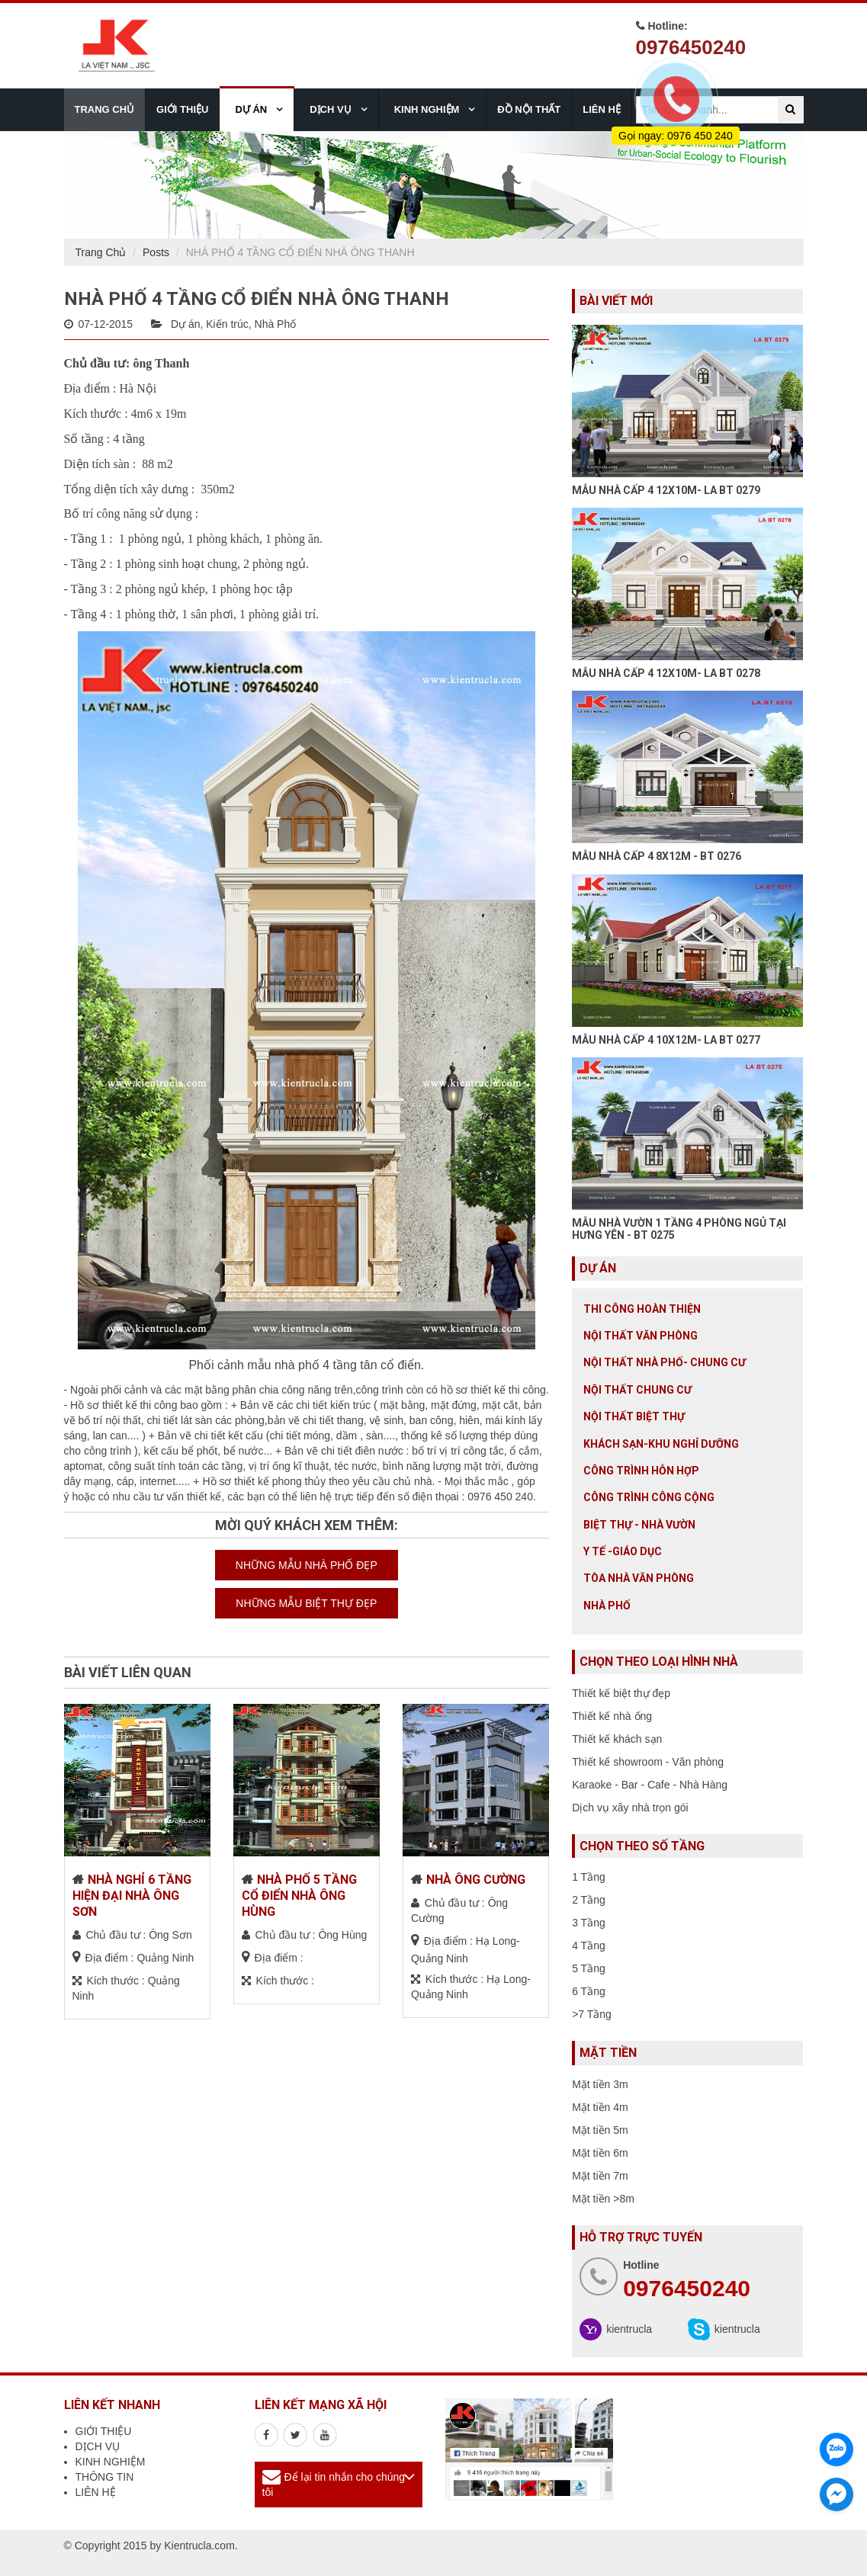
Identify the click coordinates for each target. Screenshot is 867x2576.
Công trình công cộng (648, 1497)
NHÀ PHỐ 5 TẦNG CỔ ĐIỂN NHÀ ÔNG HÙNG (299, 1895)
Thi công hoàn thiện (642, 1309)
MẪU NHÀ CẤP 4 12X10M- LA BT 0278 (666, 673)
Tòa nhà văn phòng (638, 1578)
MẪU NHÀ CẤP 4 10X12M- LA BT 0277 (666, 1040)
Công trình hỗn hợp (641, 1470)
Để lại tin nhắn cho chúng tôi (334, 2484)
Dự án (186, 324)
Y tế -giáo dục (622, 1551)
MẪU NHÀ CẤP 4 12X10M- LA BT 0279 (666, 490)
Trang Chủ (101, 252)
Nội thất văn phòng (640, 1336)
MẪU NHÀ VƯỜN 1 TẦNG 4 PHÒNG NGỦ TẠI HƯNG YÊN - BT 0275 (679, 1228)
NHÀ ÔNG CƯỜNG (475, 1879)
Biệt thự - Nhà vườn (639, 1525)
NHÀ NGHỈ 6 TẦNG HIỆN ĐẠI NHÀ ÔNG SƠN (131, 1895)
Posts (156, 252)
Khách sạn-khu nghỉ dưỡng (661, 1444)
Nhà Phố (276, 324)
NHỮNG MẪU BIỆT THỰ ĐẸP (306, 1603)
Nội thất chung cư (637, 1390)
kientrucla (629, 2329)
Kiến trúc (227, 324)
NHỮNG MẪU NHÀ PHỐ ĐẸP (306, 1565)
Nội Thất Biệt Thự (634, 1416)
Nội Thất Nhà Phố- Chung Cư (664, 1362)
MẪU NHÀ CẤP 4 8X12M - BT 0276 (656, 856)
